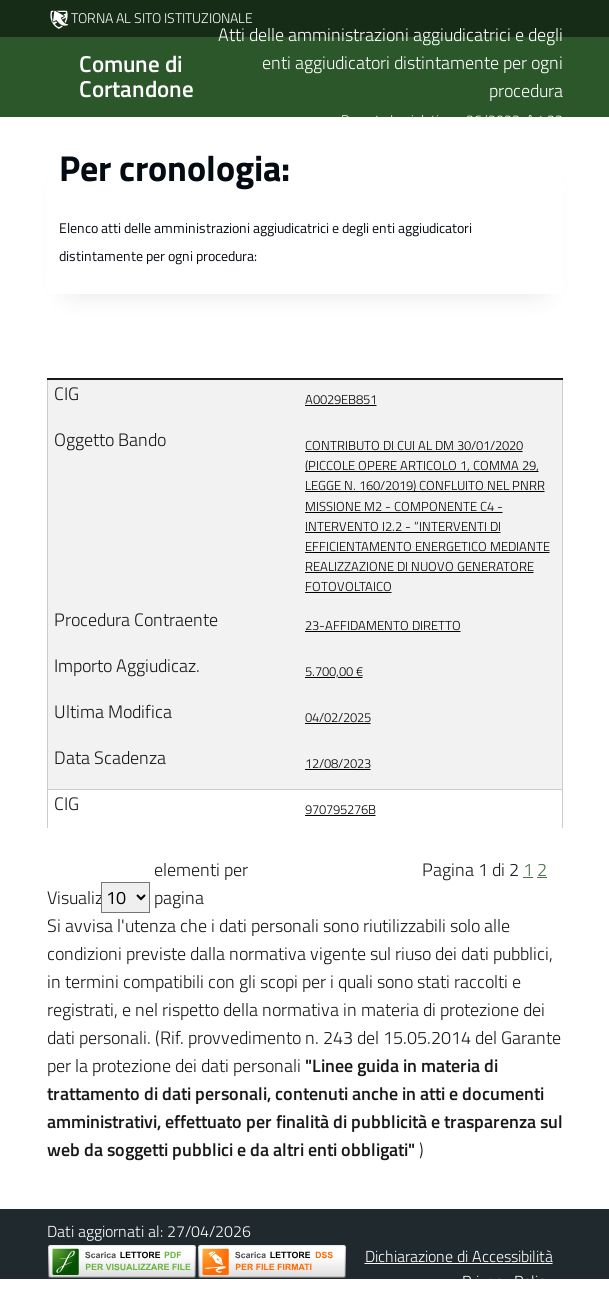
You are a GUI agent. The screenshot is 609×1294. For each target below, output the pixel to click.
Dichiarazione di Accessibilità (459, 1256)
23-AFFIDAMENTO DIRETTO (383, 625)
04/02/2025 (338, 717)
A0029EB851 (341, 399)
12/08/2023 (338, 763)
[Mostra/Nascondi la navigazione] (24, 75)
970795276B (340, 809)
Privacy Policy (507, 1281)
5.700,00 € (334, 671)
